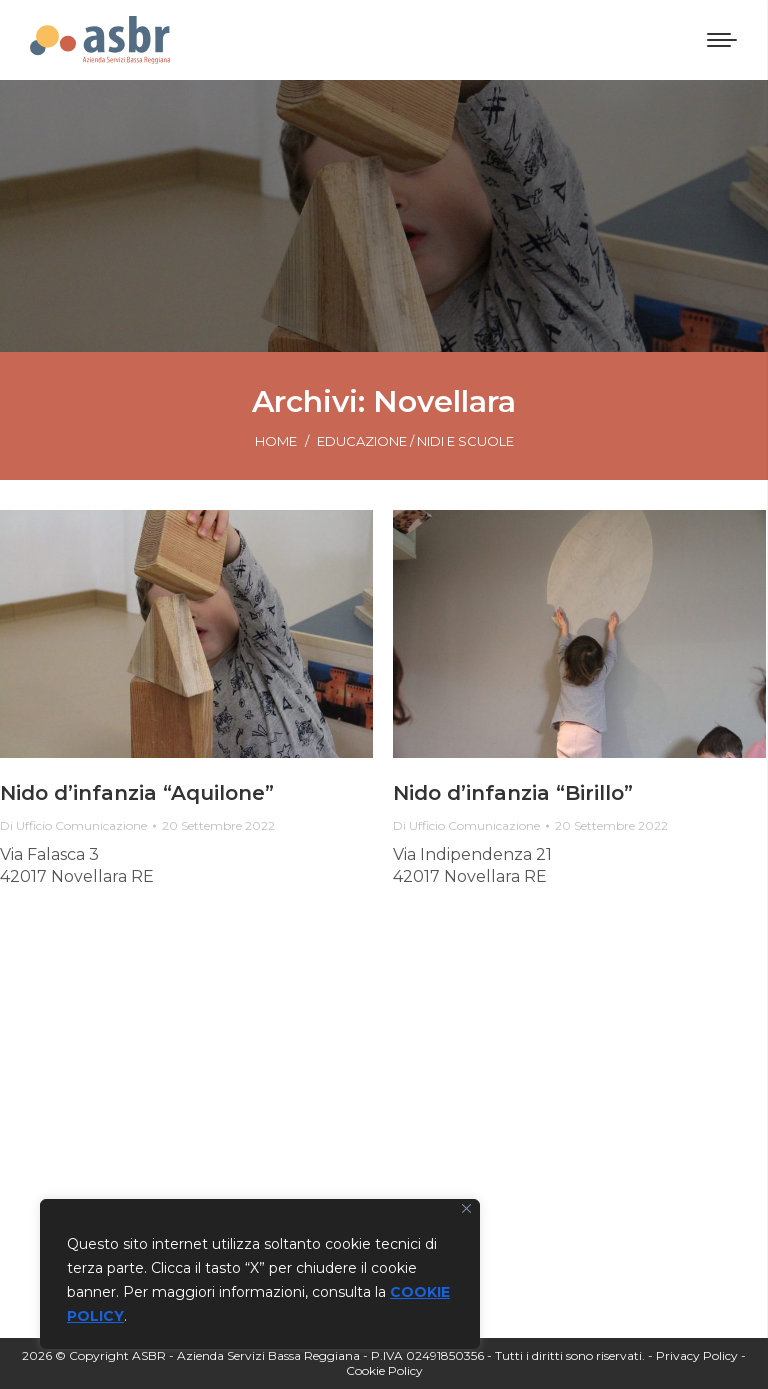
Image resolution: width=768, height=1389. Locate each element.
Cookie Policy (384, 1370)
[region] (260, 1274)
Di (73, 825)
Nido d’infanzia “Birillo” (513, 793)
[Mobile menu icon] (722, 40)
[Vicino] (466, 1208)
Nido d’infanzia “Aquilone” (137, 793)
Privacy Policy (697, 1355)
